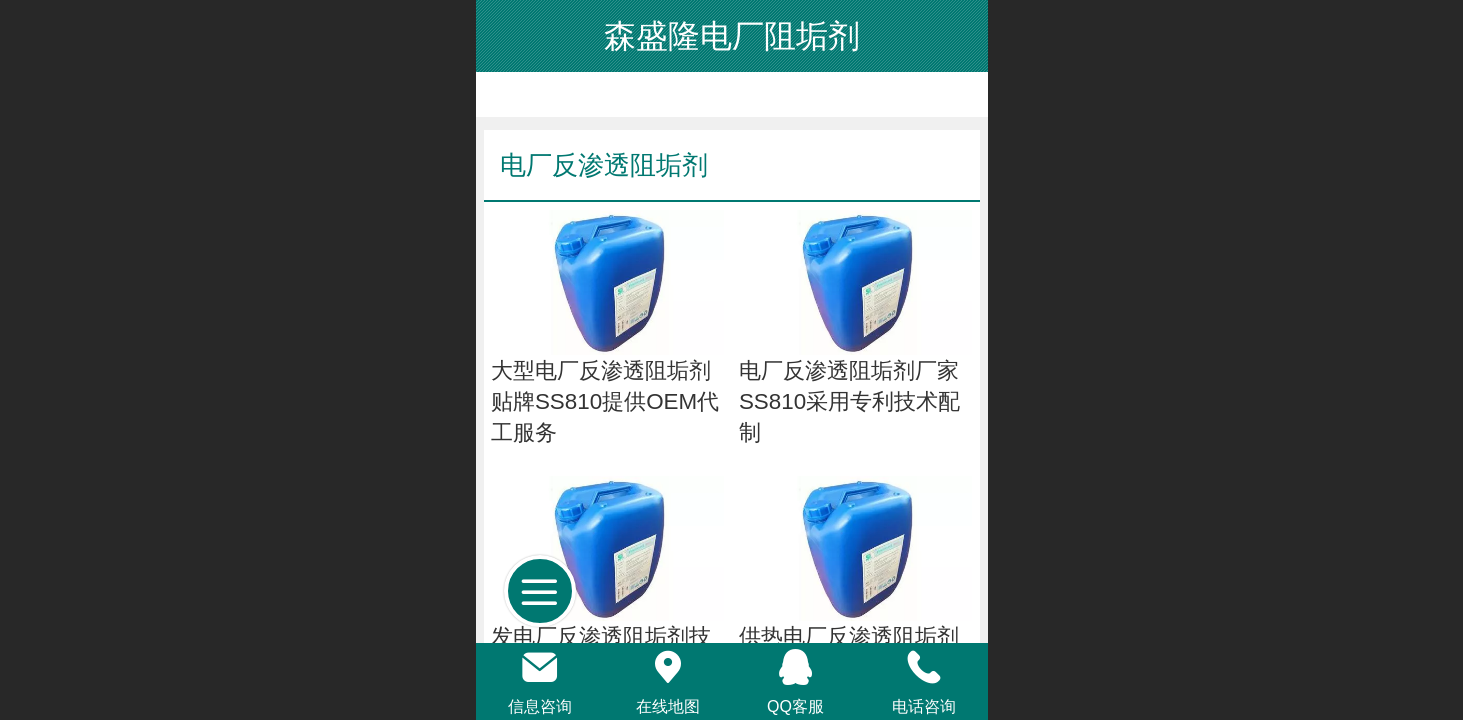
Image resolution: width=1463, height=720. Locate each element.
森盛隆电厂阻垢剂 (732, 36)
